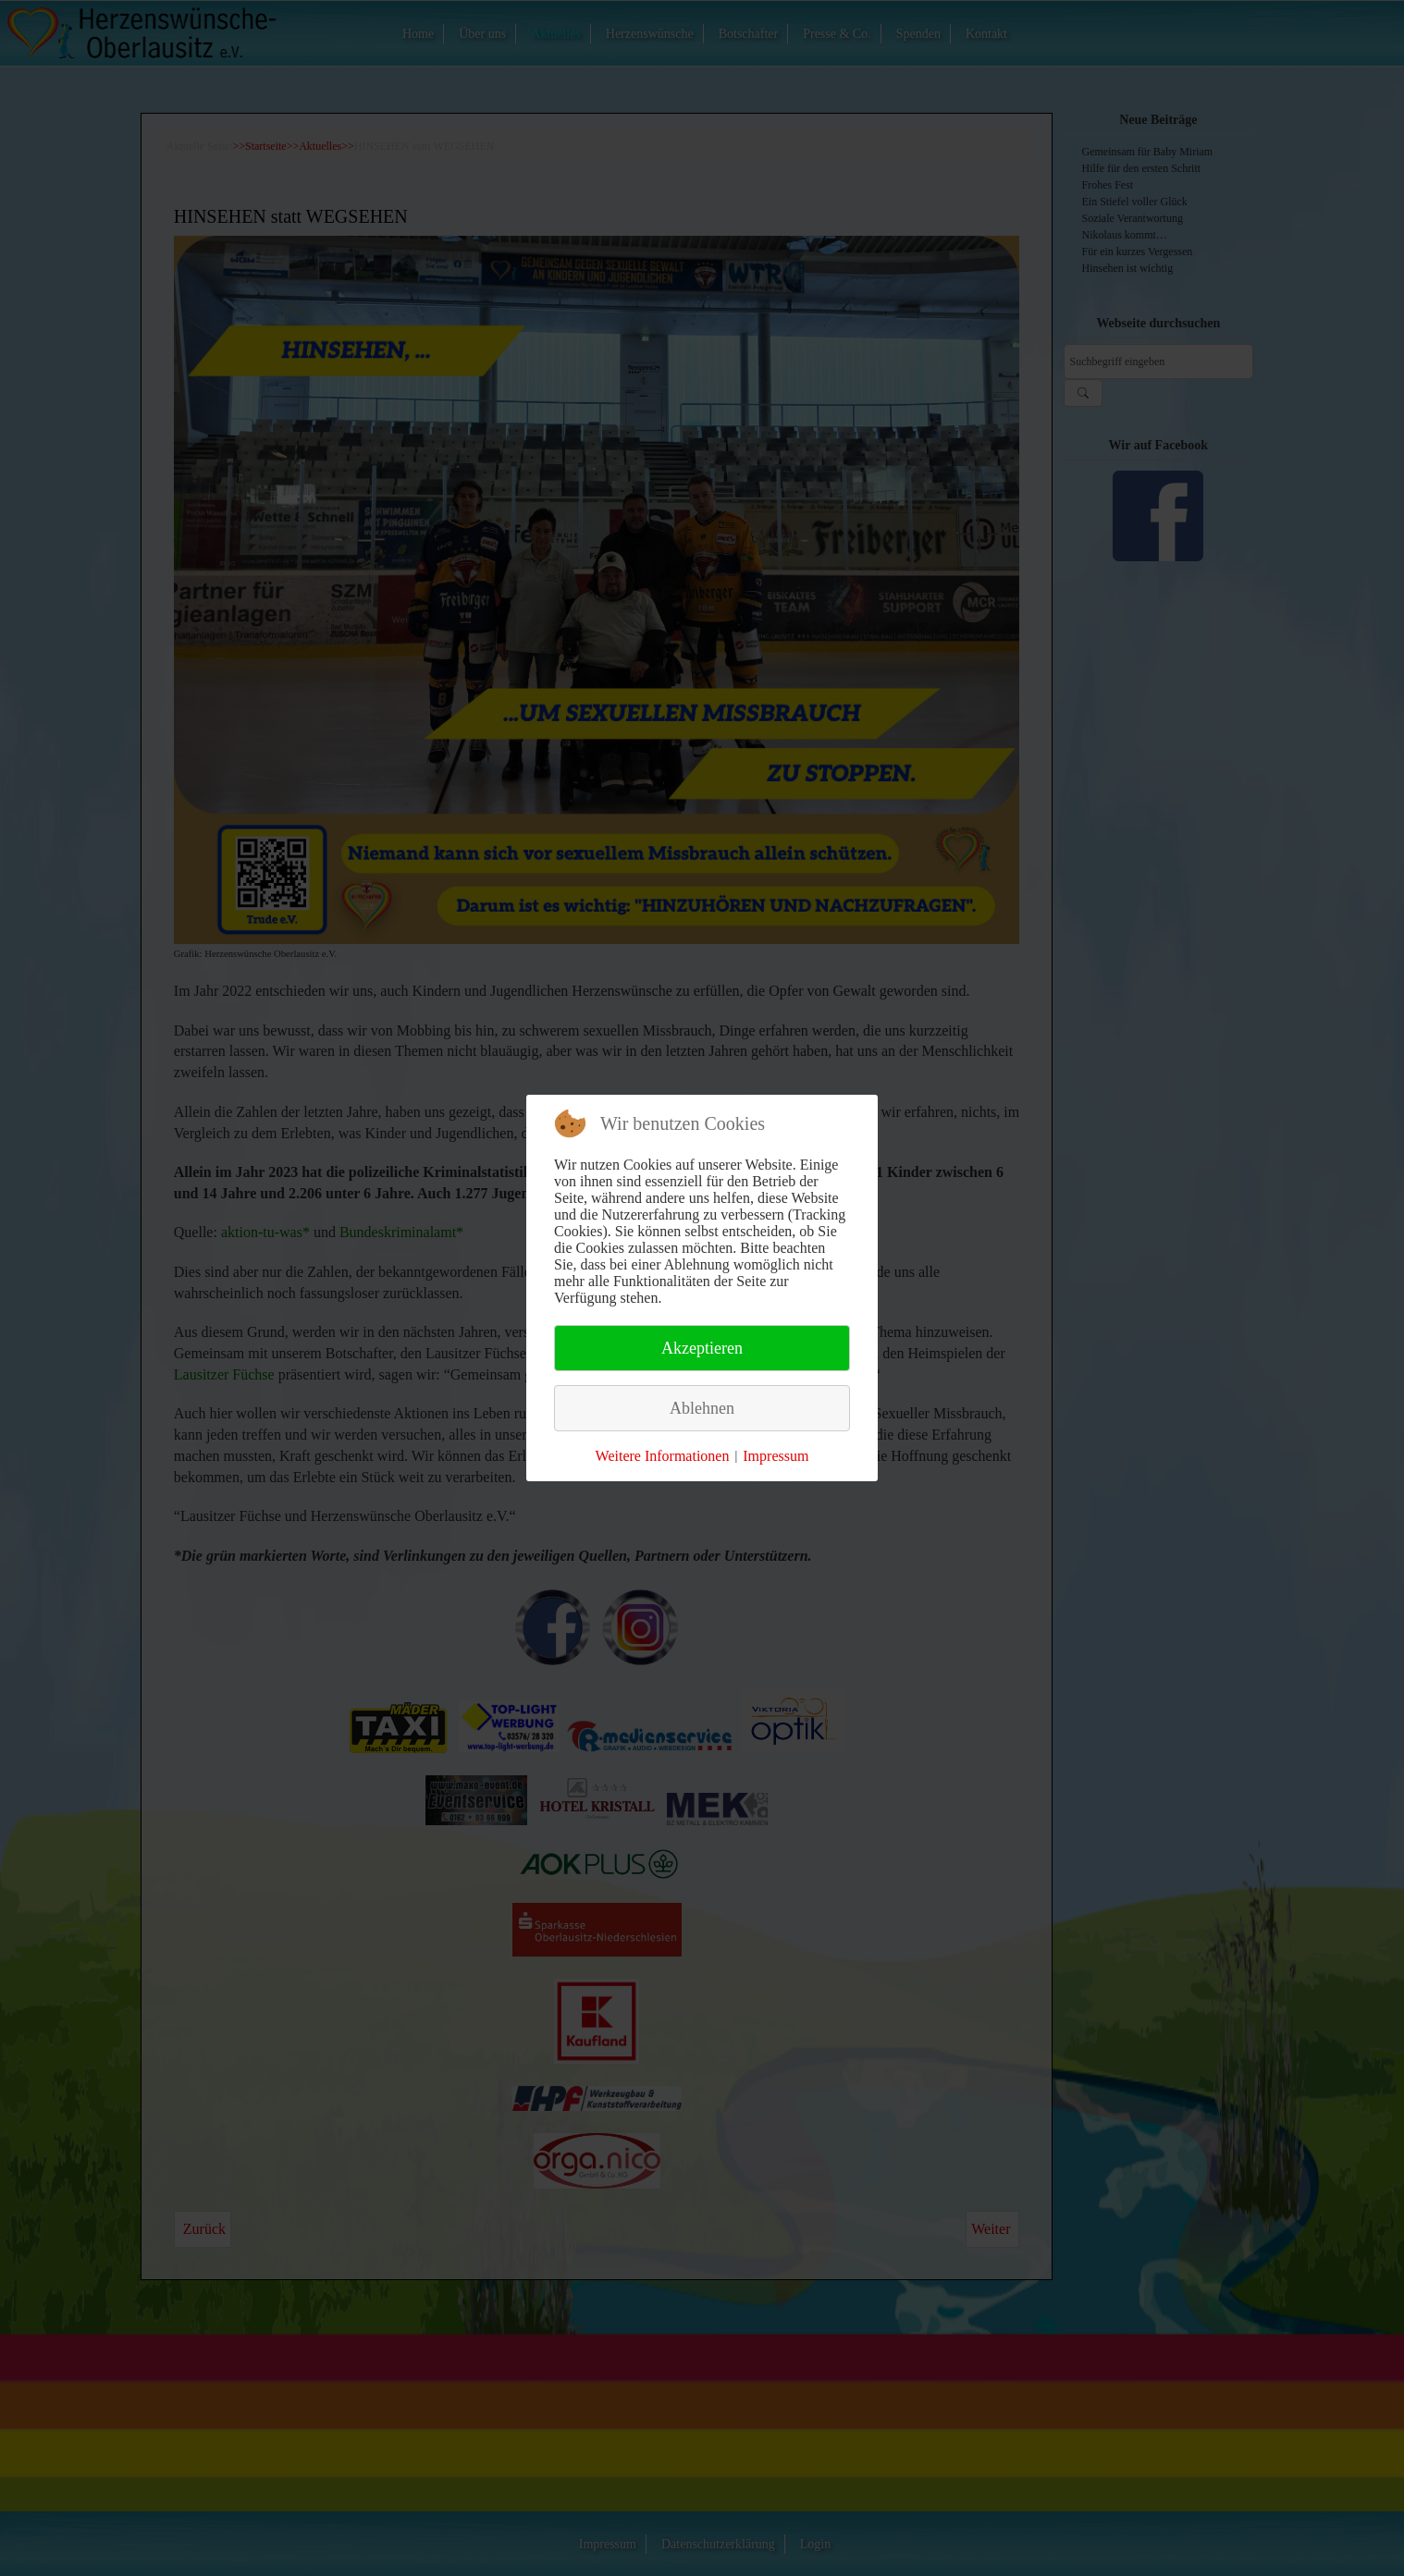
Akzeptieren (702, 1348)
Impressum (775, 1456)
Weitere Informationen (663, 1456)
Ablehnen (702, 1408)
